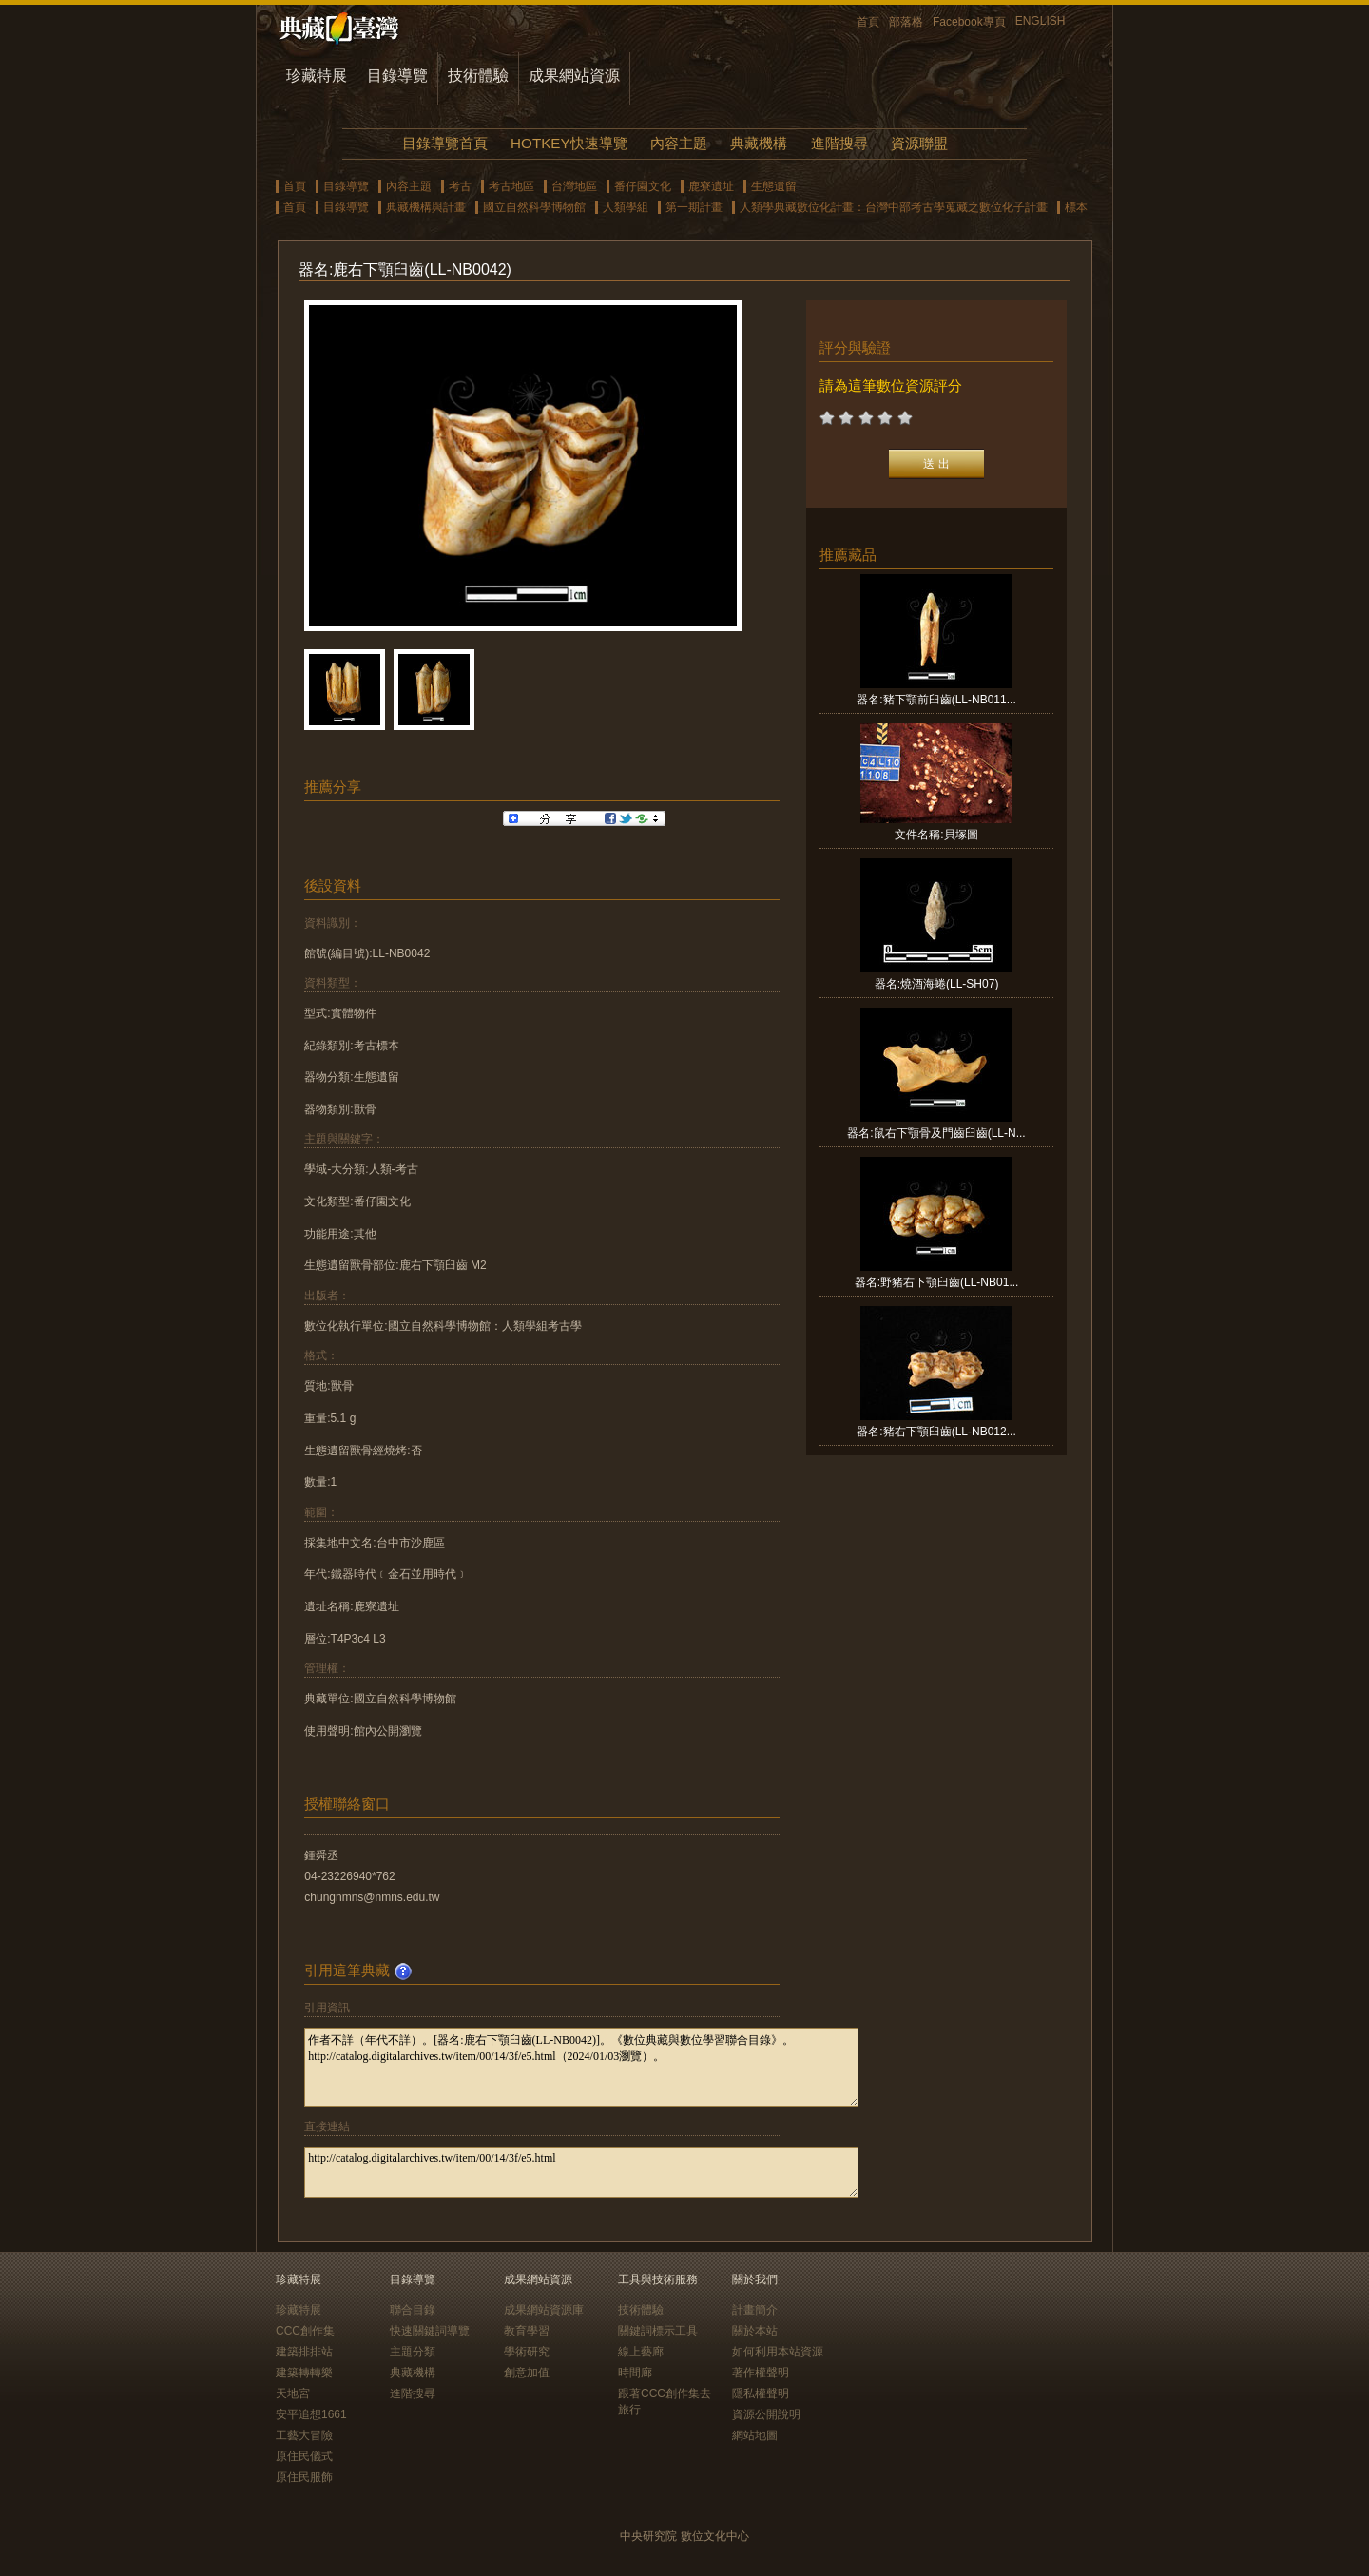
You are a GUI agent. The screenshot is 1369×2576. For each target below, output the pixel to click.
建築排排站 (304, 2351)
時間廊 (635, 2372)
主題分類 (412, 2351)
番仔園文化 (642, 186)
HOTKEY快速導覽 (569, 143)
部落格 (906, 22)
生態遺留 (774, 186)
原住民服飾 (304, 2477)
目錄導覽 (397, 75)
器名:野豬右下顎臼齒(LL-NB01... (937, 1282)
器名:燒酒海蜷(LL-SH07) (937, 983)
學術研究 (527, 2351)
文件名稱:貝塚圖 (936, 834)
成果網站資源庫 (544, 2309)
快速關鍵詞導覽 (430, 2330)
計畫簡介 (755, 2309)
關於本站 (755, 2330)
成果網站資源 (574, 75)
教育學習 (527, 2330)
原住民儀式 (304, 2456)
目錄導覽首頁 (445, 143)
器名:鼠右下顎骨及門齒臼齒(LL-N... (936, 1133)
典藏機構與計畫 (426, 207)
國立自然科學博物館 (534, 207)
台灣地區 (574, 186)
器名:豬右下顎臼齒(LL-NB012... (936, 1431)
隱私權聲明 (760, 2393)
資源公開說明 (766, 2414)
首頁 (868, 22)
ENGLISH (1040, 21)
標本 (1076, 207)
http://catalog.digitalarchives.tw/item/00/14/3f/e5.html (581, 2172)
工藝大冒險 (304, 2435)
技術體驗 (478, 75)
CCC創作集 (305, 2330)
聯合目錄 (412, 2309)
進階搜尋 (839, 143)
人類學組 (625, 207)
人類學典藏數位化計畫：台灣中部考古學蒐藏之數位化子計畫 (894, 207)
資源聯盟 (919, 143)
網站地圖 (755, 2435)
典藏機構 (758, 143)
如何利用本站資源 (777, 2351)
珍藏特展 (316, 75)
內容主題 (678, 143)
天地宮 (293, 2393)
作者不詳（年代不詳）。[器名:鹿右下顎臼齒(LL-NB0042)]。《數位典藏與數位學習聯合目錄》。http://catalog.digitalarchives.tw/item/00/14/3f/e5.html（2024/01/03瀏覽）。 (581, 2067)
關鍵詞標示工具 (658, 2330)
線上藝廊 (641, 2351)
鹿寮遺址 (711, 186)
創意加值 (527, 2372)
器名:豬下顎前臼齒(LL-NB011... (936, 699)
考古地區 (511, 186)
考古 (460, 186)
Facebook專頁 (969, 22)
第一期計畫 (694, 207)
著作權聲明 (760, 2372)
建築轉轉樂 (304, 2372)
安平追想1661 (311, 2414)
